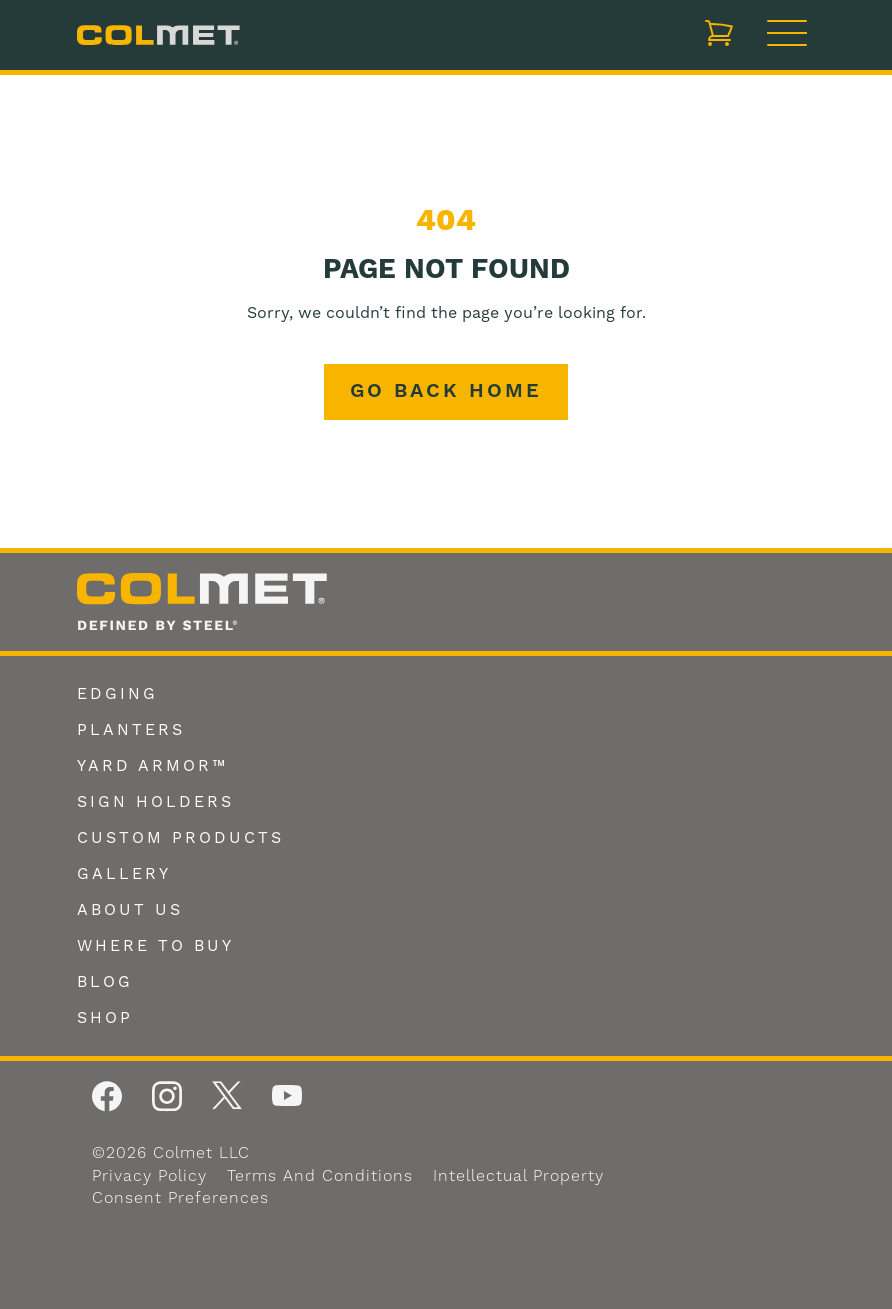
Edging (117, 694)
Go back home (446, 391)
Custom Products (180, 838)
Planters (131, 730)
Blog (105, 982)
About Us (130, 910)
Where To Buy (155, 946)
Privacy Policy (149, 1176)
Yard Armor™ (152, 766)
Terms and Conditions (320, 1176)
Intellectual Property (518, 1176)
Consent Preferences (180, 1198)
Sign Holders (155, 802)
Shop (105, 1018)
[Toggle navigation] (787, 35)
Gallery (124, 874)
